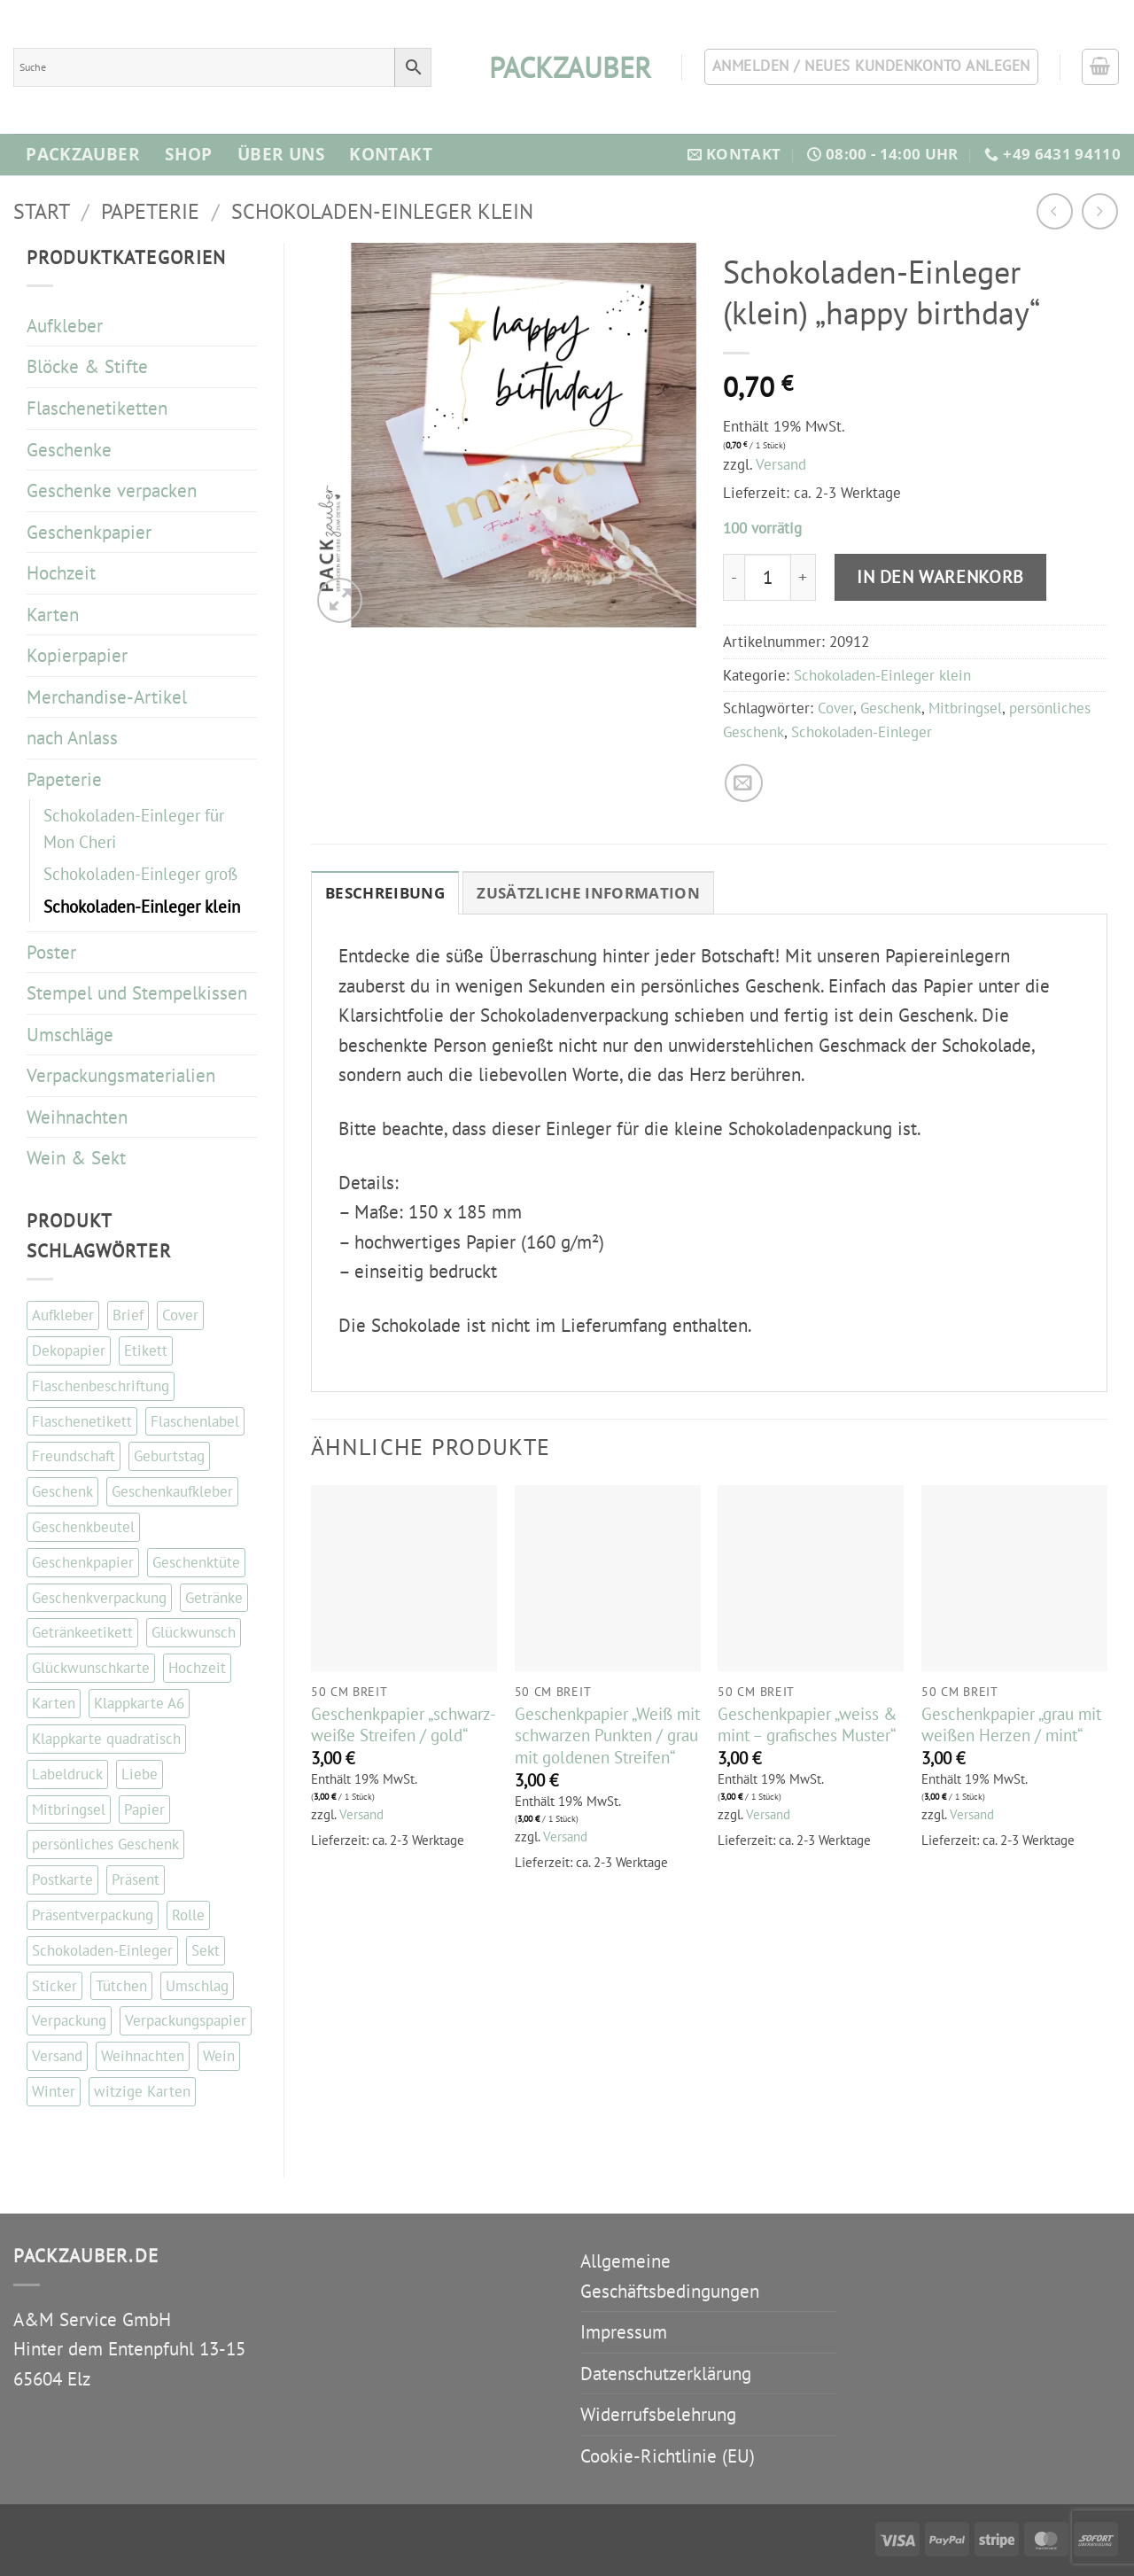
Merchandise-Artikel (107, 697)
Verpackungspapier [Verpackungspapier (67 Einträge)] (185, 2020)
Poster (51, 952)
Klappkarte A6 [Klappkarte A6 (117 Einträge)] (139, 1703)
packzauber (567, 67)
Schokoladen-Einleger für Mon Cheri (133, 828)
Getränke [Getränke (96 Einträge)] (214, 1597)
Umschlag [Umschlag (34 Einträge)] (197, 1986)
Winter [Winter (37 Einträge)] (53, 2091)
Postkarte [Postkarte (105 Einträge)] (62, 1879)
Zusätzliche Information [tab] (588, 893)
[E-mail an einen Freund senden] (744, 783)
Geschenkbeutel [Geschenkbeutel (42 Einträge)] (83, 1527)
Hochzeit (61, 573)
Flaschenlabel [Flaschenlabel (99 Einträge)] (195, 1421)
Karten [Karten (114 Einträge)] (53, 1703)
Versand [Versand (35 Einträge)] (57, 2056)
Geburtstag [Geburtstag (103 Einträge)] (169, 1456)
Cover (835, 708)
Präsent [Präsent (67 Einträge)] (135, 1879)
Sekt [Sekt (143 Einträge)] (205, 1950)
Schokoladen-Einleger (861, 732)
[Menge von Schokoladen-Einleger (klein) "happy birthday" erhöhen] (803, 577)
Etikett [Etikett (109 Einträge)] (145, 1350)
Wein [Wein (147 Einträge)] (219, 2056)
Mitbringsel (965, 708)
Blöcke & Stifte (87, 366)
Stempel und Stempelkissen (137, 993)
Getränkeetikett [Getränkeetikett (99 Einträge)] (82, 1632)
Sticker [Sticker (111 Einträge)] (54, 1986)
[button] (1100, 67)
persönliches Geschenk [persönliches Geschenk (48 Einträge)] (105, 1844)
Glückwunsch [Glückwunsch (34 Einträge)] (193, 1632)
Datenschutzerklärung (665, 2373)
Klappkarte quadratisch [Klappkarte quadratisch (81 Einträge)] (106, 1738)
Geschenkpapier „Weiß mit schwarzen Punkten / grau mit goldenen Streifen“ (607, 1735)
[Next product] (1055, 211)
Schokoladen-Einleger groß (140, 873)
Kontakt (390, 154)
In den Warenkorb (940, 576)
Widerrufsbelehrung (658, 2414)
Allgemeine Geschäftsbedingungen (669, 2276)
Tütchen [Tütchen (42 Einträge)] (121, 1986)
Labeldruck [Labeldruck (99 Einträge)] (67, 1774)
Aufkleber (65, 326)
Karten (53, 614)
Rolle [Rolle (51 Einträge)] (188, 1915)
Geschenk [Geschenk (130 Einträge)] (62, 1491)
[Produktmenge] (767, 577)
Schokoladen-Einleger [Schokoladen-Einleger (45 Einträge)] (102, 1950)
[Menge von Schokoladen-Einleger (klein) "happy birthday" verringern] (734, 577)
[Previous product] (1100, 211)
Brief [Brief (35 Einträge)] (128, 1315)
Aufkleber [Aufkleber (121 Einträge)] (63, 1315)
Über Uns (280, 154)
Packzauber (83, 154)
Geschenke (69, 450)
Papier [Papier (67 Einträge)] (144, 1809)
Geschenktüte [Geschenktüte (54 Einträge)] (196, 1562)
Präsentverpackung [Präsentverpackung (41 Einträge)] (92, 1915)
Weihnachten (77, 1117)
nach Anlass (72, 738)
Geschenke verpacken (112, 490)
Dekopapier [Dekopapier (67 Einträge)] (68, 1350)
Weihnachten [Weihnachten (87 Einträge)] (142, 2056)
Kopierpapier (77, 655)
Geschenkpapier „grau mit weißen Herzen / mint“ (1011, 1725)
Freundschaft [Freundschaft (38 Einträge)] (73, 1456)
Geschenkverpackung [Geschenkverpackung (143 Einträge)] (99, 1597)
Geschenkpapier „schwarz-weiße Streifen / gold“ (403, 1725)
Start (41, 211)
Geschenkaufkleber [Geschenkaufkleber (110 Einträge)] (172, 1491)
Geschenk (890, 708)
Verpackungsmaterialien (121, 1075)
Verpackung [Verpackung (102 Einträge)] (69, 2020)
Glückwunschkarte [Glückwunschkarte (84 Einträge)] (91, 1667)
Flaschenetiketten (97, 408)
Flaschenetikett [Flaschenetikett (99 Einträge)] (82, 1421)
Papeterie (150, 211)
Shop (189, 154)
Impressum (623, 2332)
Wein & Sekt (76, 1158)
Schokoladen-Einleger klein (382, 211)
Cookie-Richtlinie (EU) (667, 2456)
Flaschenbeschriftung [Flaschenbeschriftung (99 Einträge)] (100, 1386)
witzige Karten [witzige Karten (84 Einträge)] (142, 2091)
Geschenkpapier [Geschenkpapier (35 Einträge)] (83, 1562)
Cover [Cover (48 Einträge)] (180, 1315)
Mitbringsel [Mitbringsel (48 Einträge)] (68, 1809)
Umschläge (70, 1035)
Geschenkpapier (89, 532)
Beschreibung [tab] (385, 893)
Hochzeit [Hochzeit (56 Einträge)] (197, 1667)
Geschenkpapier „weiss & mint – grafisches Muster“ (807, 1725)
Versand (781, 464)
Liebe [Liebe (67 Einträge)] (139, 1774)
